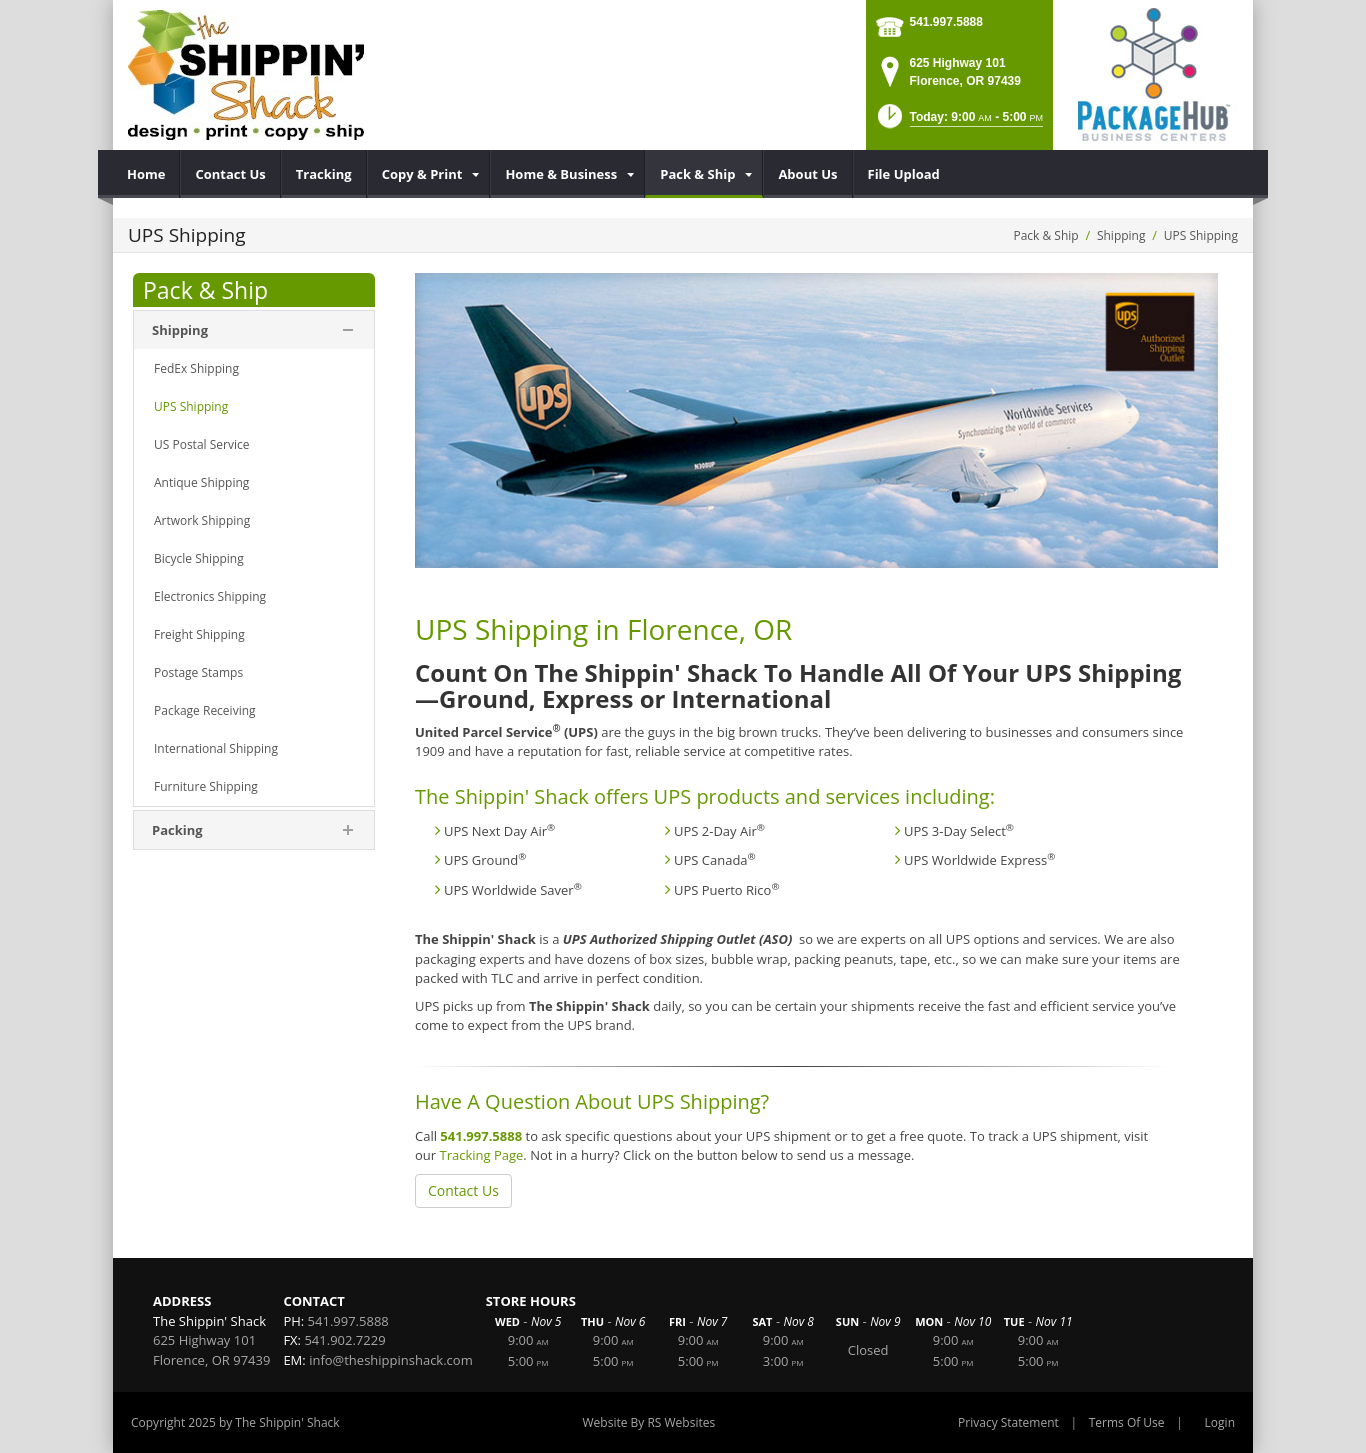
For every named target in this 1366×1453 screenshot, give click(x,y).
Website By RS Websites (649, 1422)
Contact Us (463, 1190)
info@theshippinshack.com (391, 1360)
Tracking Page (481, 1155)
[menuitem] (146, 174)
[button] (958, 122)
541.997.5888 (946, 22)
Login (1220, 1422)
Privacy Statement (1008, 1422)
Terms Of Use (1127, 1422)
